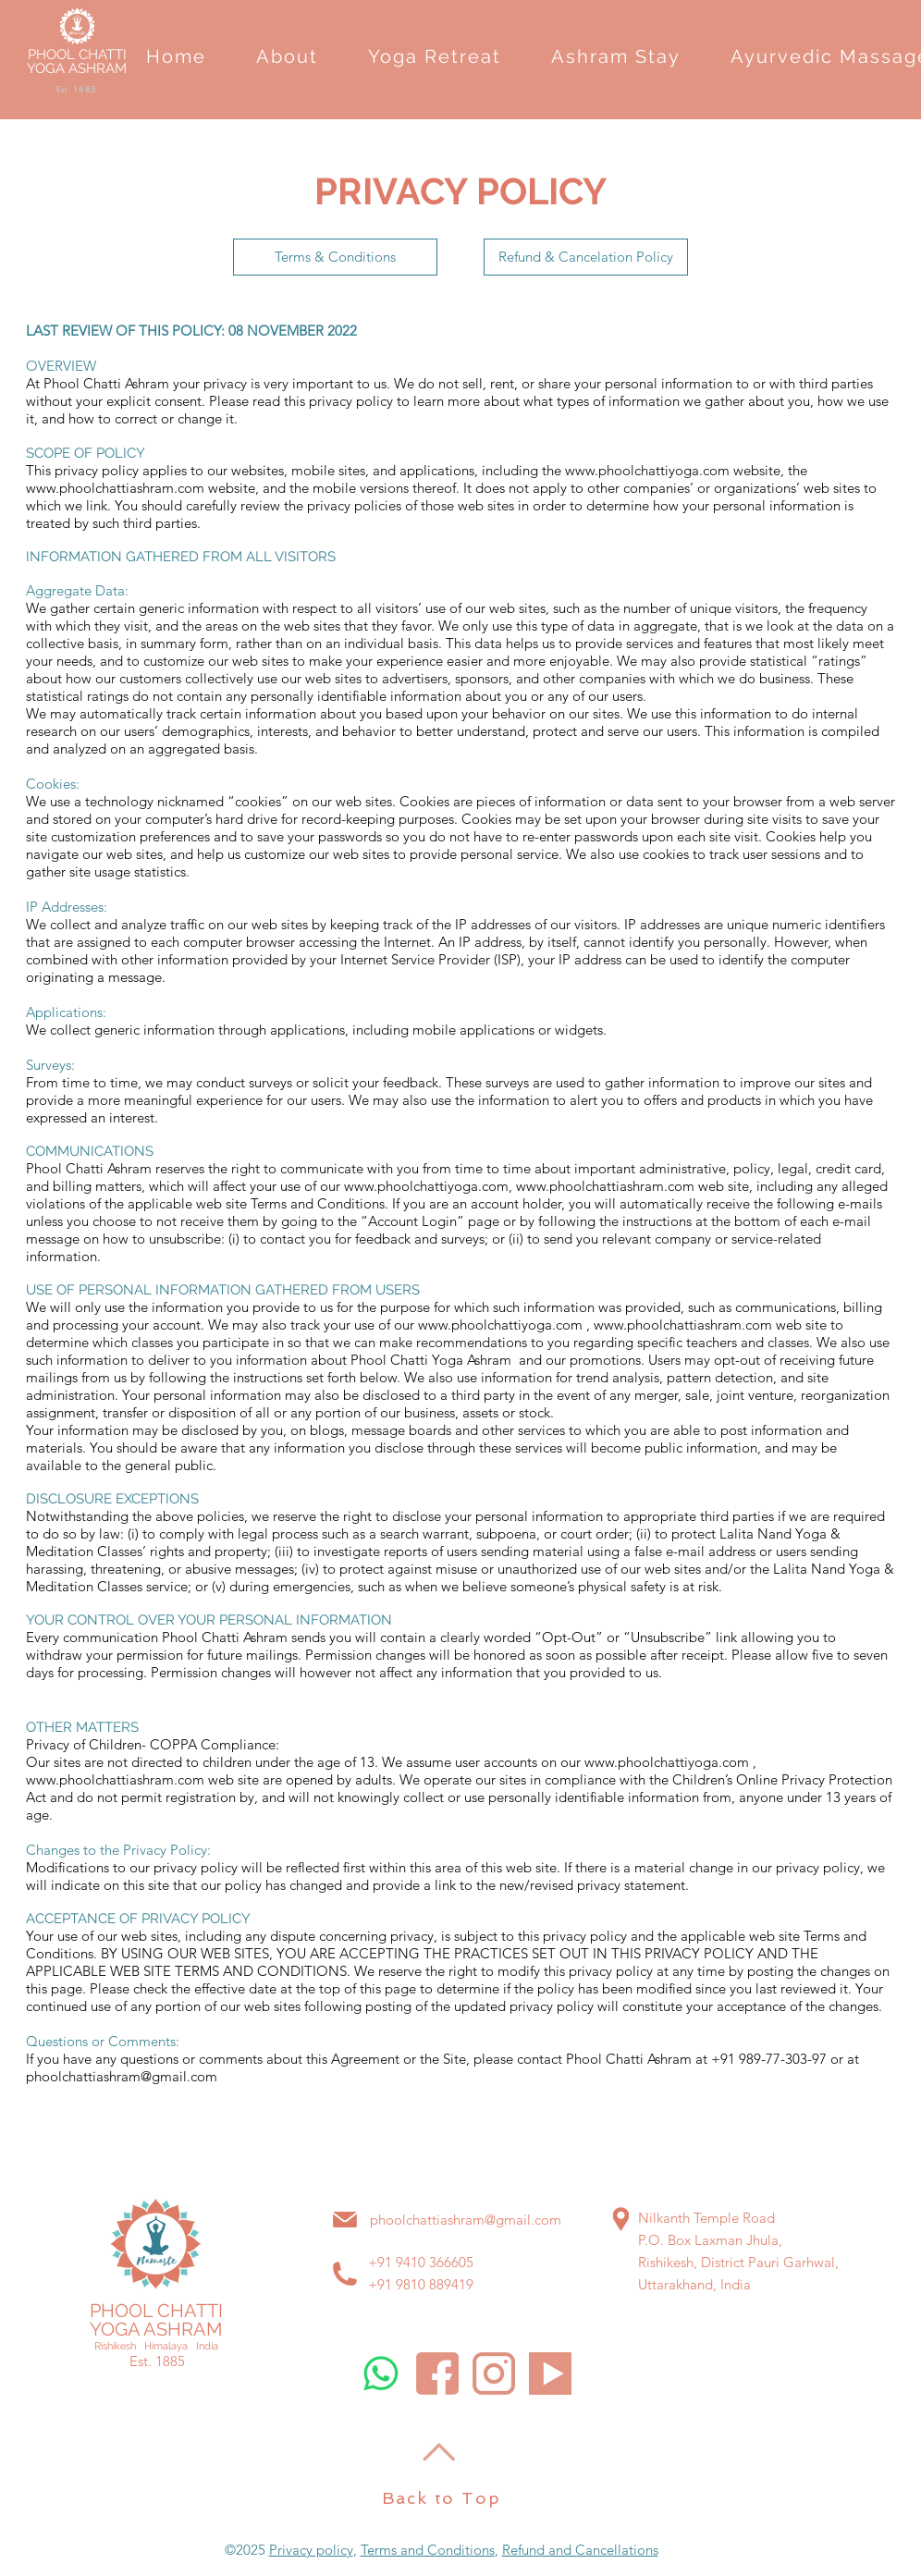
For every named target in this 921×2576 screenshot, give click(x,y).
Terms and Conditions (428, 2549)
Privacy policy (311, 2549)
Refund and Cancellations (580, 2549)
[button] (287, 56)
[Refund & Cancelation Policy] (586, 257)
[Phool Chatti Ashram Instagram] (494, 2373)
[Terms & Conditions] (335, 257)
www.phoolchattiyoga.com (647, 470)
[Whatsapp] (381, 2373)
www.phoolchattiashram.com (115, 488)
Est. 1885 (157, 2361)
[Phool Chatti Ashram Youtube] (550, 2373)
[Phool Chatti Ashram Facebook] (437, 2373)
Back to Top (441, 2498)
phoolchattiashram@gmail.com (121, 2076)
